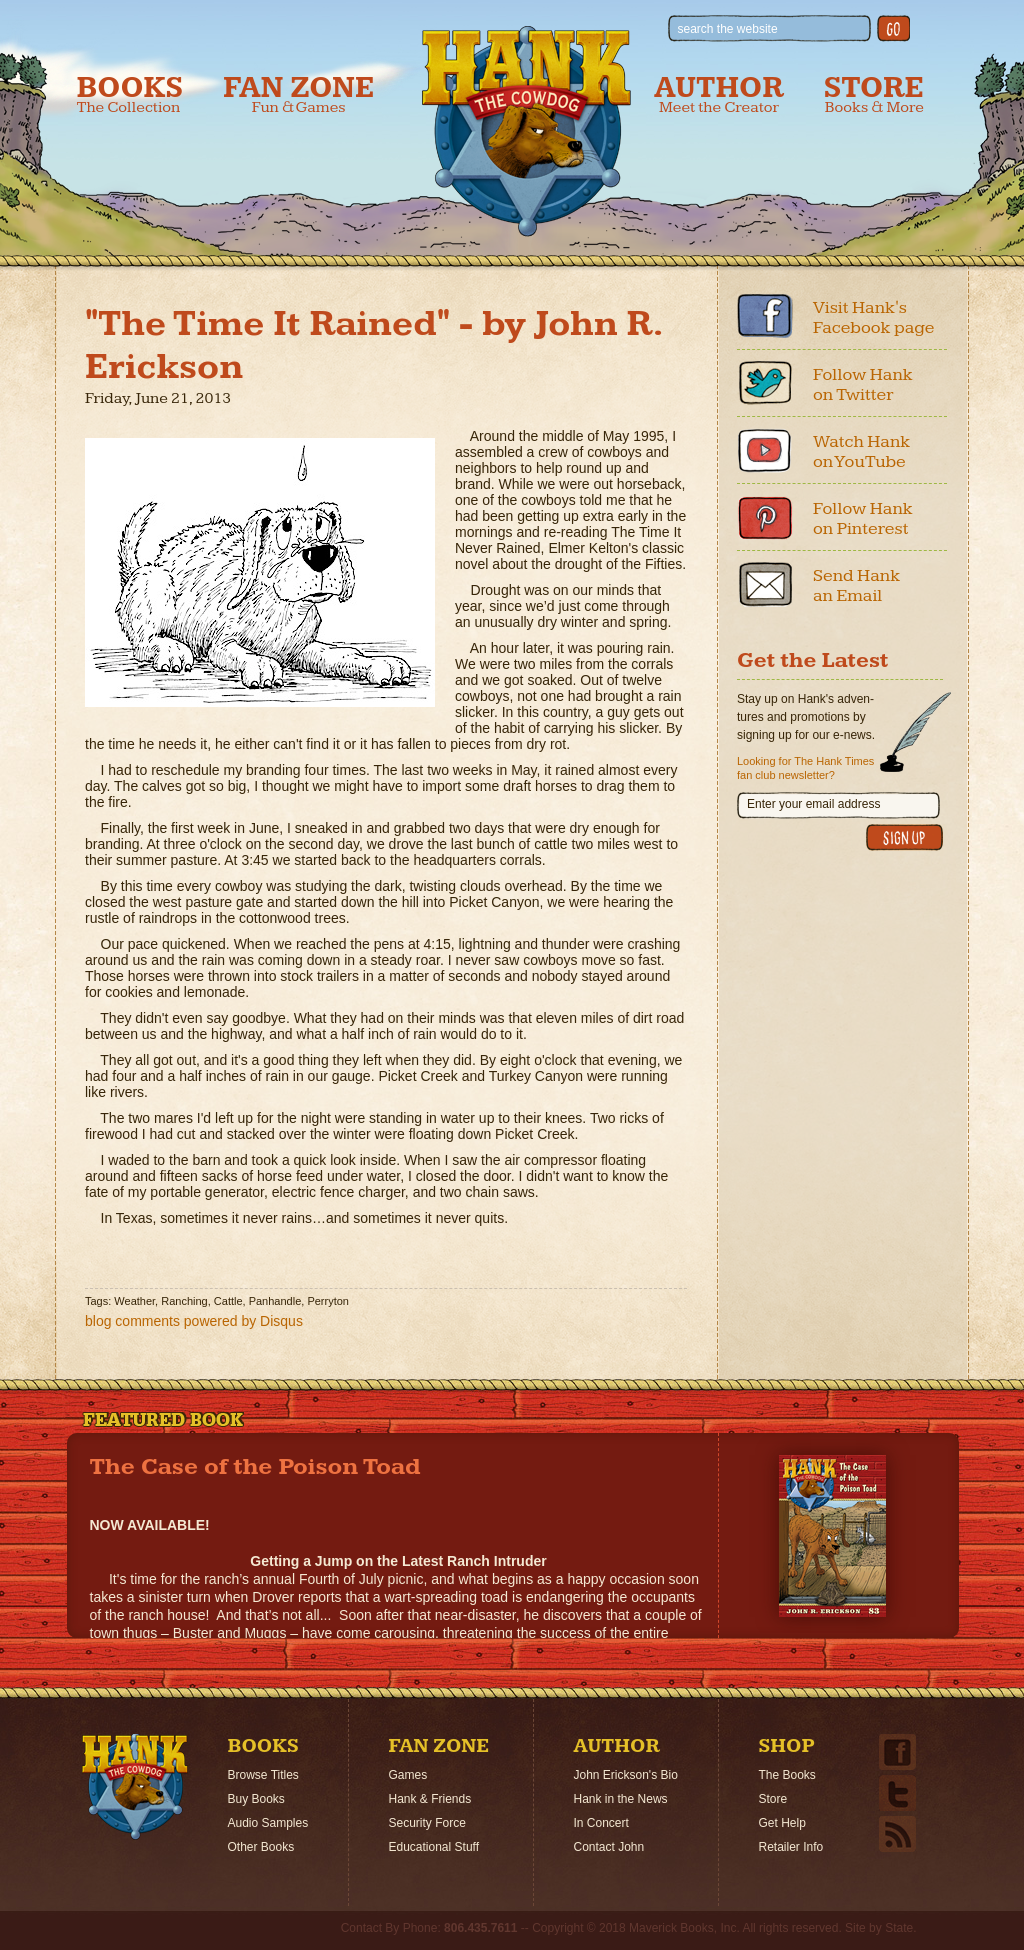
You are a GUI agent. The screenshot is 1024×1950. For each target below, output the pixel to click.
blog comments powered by (194, 1321)
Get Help (782, 1823)
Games (408, 1775)
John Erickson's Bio (626, 1775)
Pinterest (765, 517)
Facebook (765, 316)
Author (719, 94)
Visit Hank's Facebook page (874, 317)
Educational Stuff (434, 1847)
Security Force (427, 1823)
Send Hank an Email (856, 585)
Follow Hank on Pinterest (863, 518)
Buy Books (256, 1799)
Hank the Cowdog (526, 131)
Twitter (765, 383)
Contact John (609, 1847)
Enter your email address (813, 804)
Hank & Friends (430, 1799)
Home (135, 1787)
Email (765, 584)
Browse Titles (263, 1775)
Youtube (765, 450)
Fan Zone (298, 94)
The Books (787, 1775)
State (899, 1928)
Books (130, 94)
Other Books (261, 1847)
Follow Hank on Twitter (863, 384)
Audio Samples (268, 1823)
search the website (728, 29)
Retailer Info (791, 1847)
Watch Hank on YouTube (861, 451)
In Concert (601, 1823)
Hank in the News (621, 1799)
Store (874, 94)
